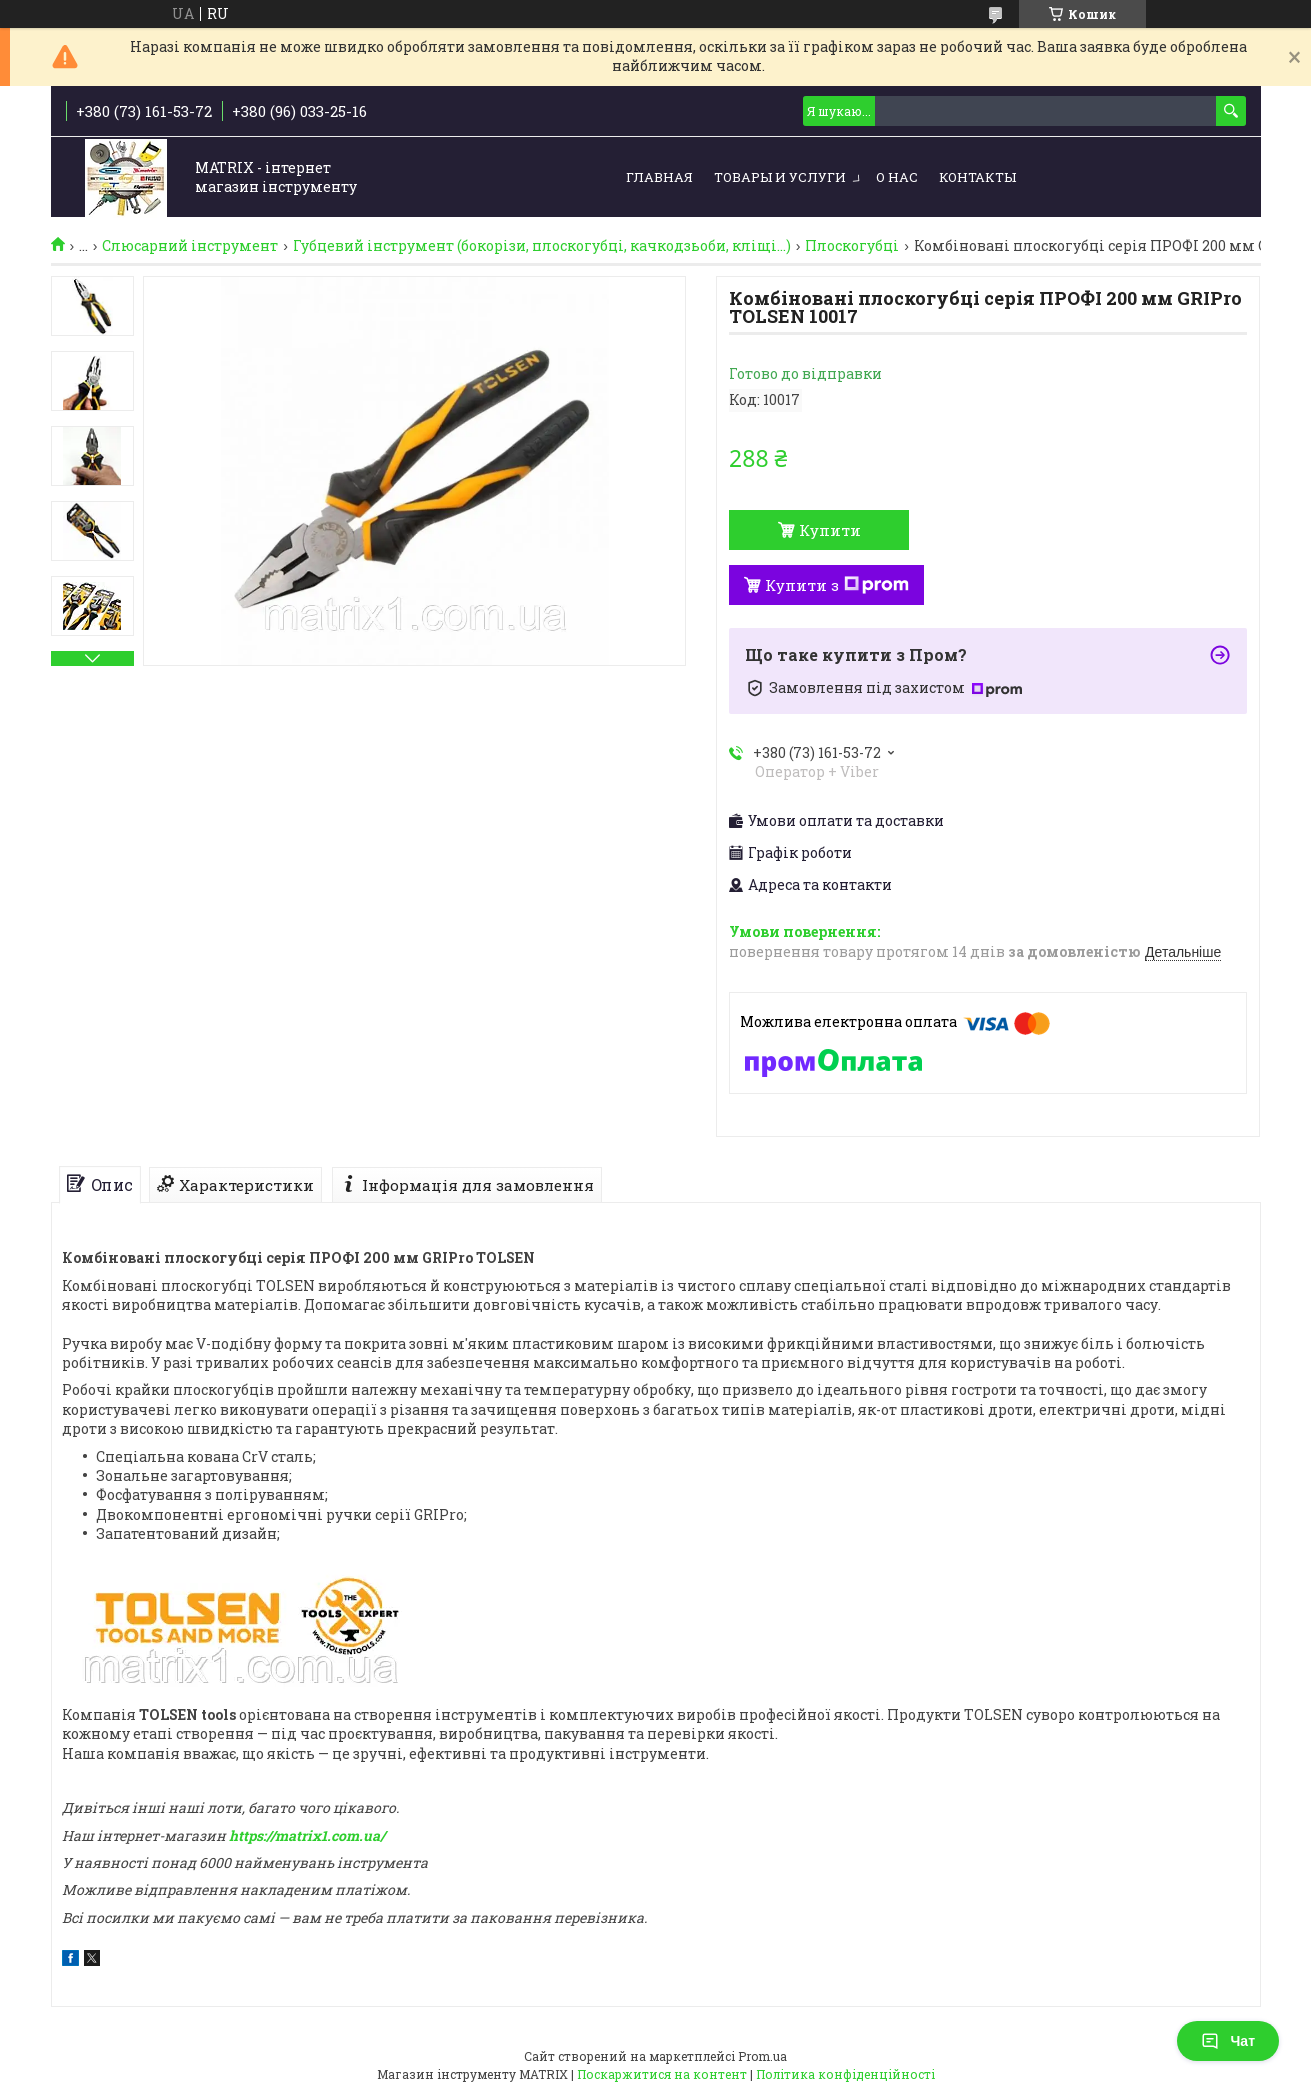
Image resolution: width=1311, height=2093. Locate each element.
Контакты (977, 177)
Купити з (837, 585)
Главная (659, 177)
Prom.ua (762, 2056)
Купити (830, 530)
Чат (1228, 2041)
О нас (897, 177)
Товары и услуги (780, 177)
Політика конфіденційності (845, 2074)
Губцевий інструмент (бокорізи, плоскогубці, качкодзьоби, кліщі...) (542, 246)
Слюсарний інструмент (190, 246)
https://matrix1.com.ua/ (307, 1835)
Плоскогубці (852, 246)
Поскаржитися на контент (662, 2074)
